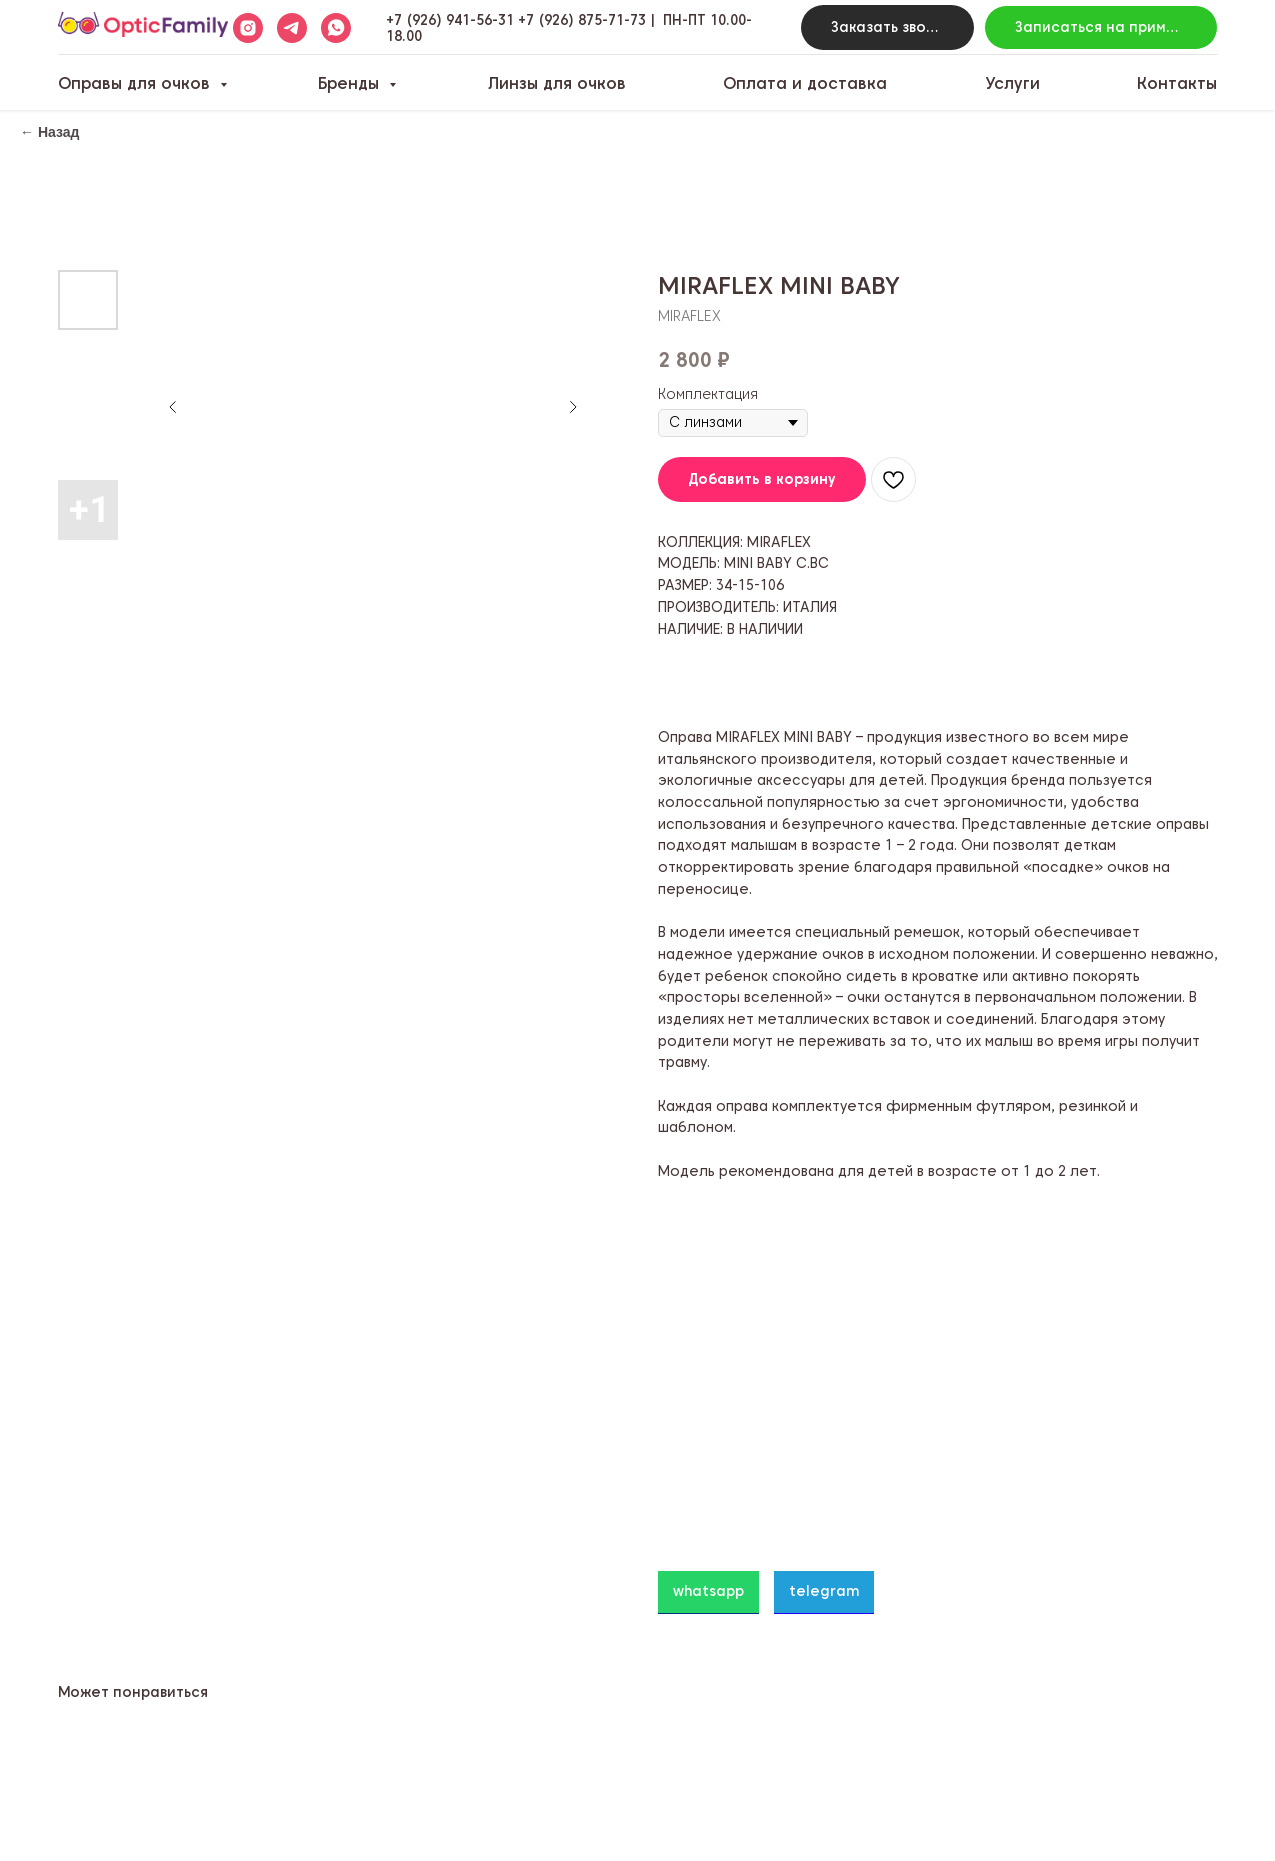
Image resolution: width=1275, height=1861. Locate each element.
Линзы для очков (557, 83)
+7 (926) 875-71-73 (582, 20)
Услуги (1012, 83)
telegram (824, 1591)
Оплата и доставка (805, 83)
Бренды (351, 83)
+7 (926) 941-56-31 (450, 20)
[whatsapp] (336, 28)
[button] (887, 27)
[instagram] (248, 28)
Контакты (1177, 83)
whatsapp (708, 1591)
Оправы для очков (136, 83)
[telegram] (292, 28)
